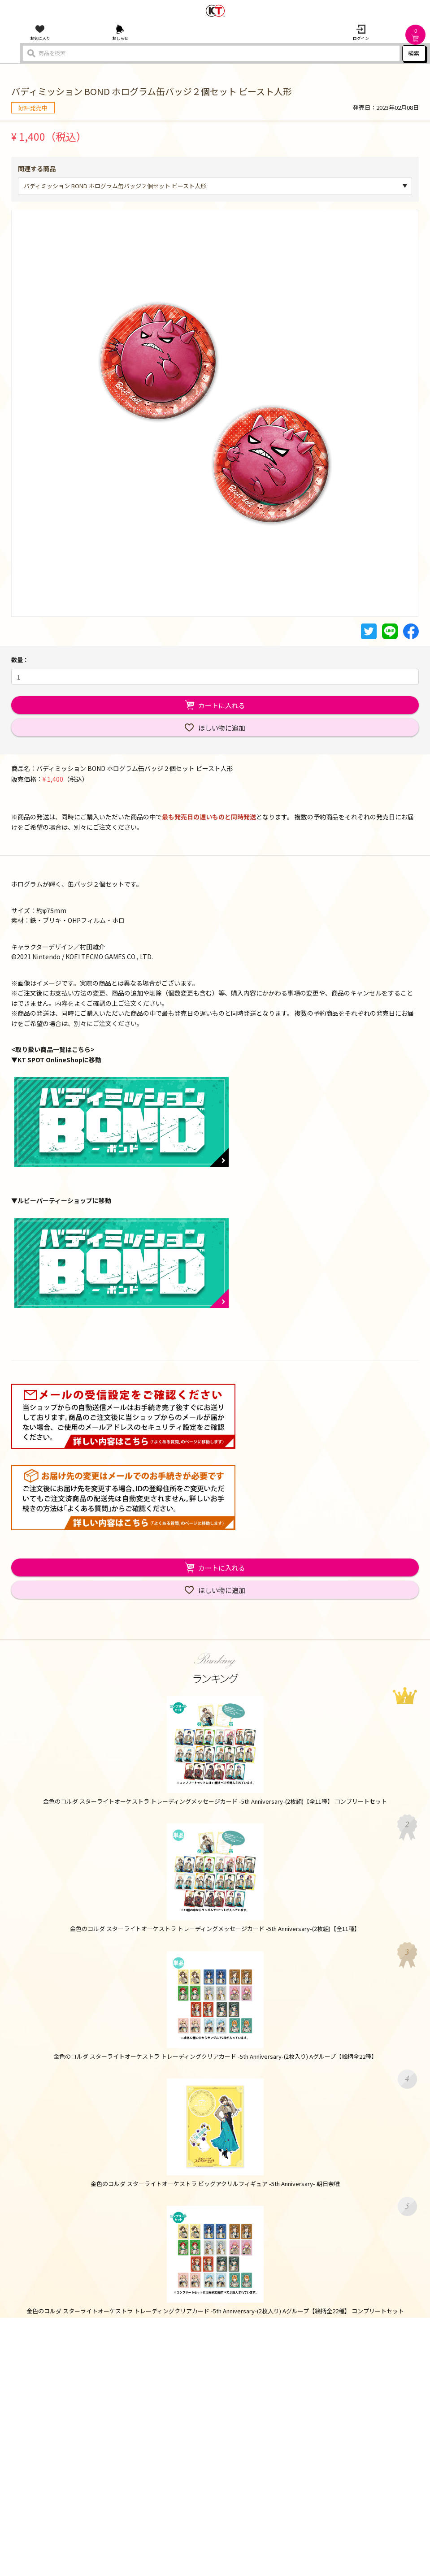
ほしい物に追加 (221, 727)
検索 (414, 53)
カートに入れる (221, 705)
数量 (17, 659)
